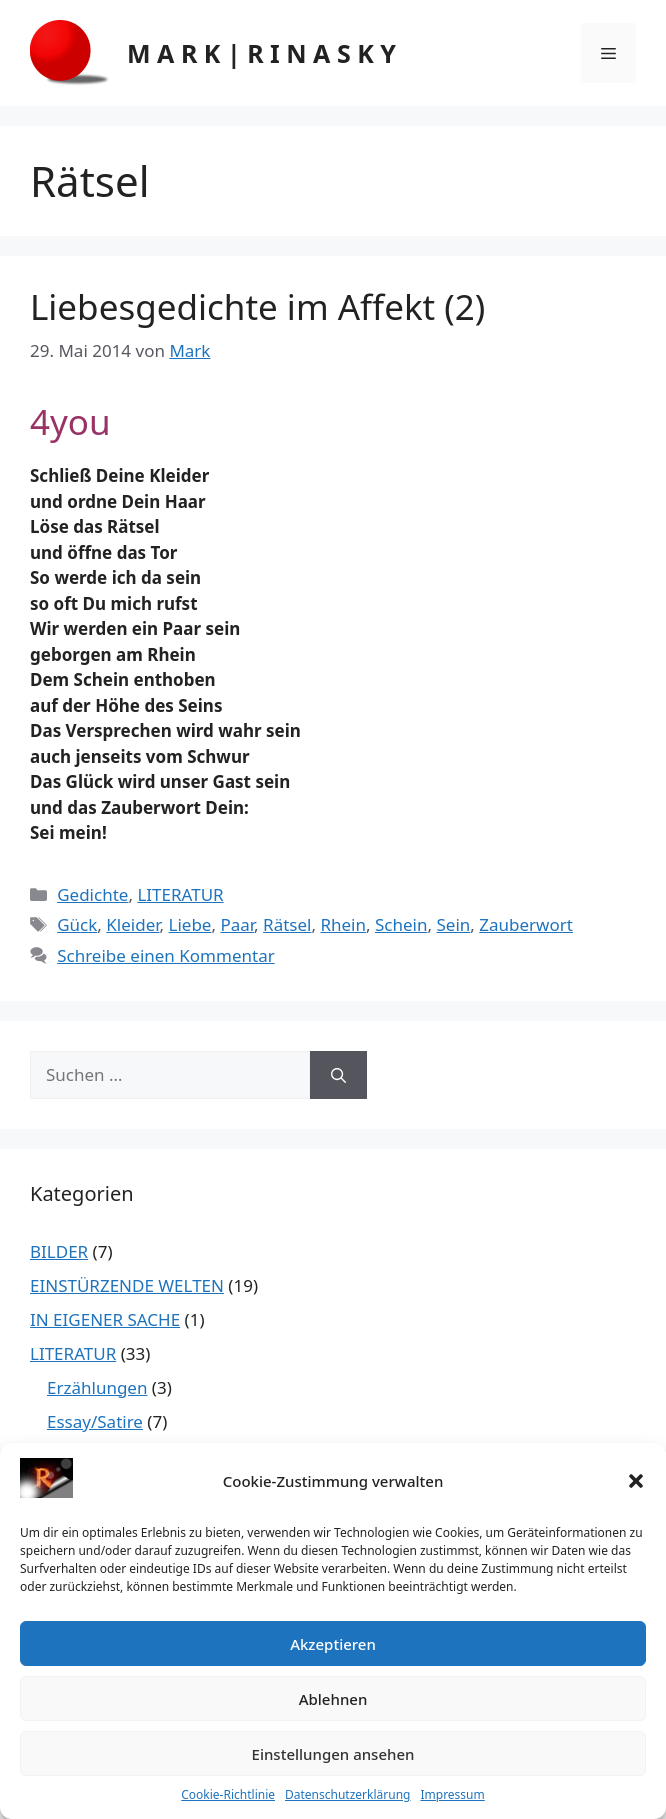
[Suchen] (338, 1075)
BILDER (59, 1251)
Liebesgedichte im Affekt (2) (257, 306)
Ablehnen (333, 1699)
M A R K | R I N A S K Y (261, 53)
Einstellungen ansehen (333, 1754)
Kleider (132, 924)
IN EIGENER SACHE (105, 1319)
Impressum (452, 1794)
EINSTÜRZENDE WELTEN (127, 1285)
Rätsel (287, 924)
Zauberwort (526, 924)
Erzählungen (97, 1387)
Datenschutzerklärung (347, 1794)
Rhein (343, 924)
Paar (237, 924)
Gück (77, 924)
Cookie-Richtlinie (228, 1794)
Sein (453, 924)
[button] (636, 1481)
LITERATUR (180, 894)
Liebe (190, 924)
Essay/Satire (95, 1421)
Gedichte (92, 894)
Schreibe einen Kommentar (166, 955)
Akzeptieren (333, 1644)
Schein (401, 924)
